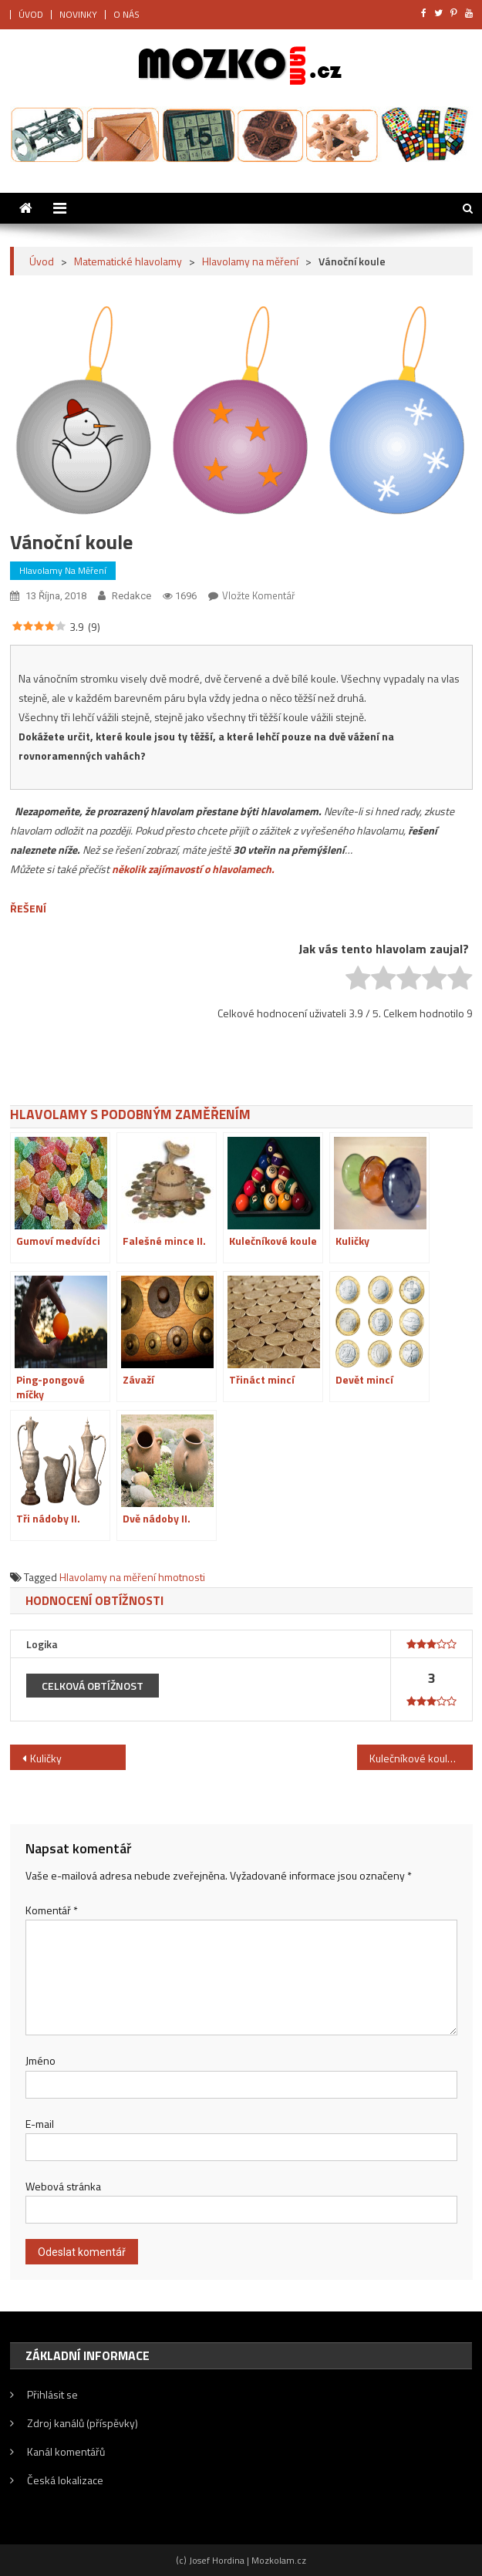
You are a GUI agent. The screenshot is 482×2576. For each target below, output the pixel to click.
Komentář (51, 1910)
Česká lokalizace (65, 2480)
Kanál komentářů (66, 2451)
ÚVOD (31, 14)
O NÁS (126, 14)
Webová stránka (63, 2186)
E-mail (39, 2124)
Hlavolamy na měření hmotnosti (132, 1577)
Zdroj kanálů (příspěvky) (82, 2423)
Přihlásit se (52, 2394)
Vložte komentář (258, 595)
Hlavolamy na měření (62, 570)
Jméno (40, 2060)
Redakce (131, 596)
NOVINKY (78, 14)
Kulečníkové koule (411, 1758)
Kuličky (46, 1758)
